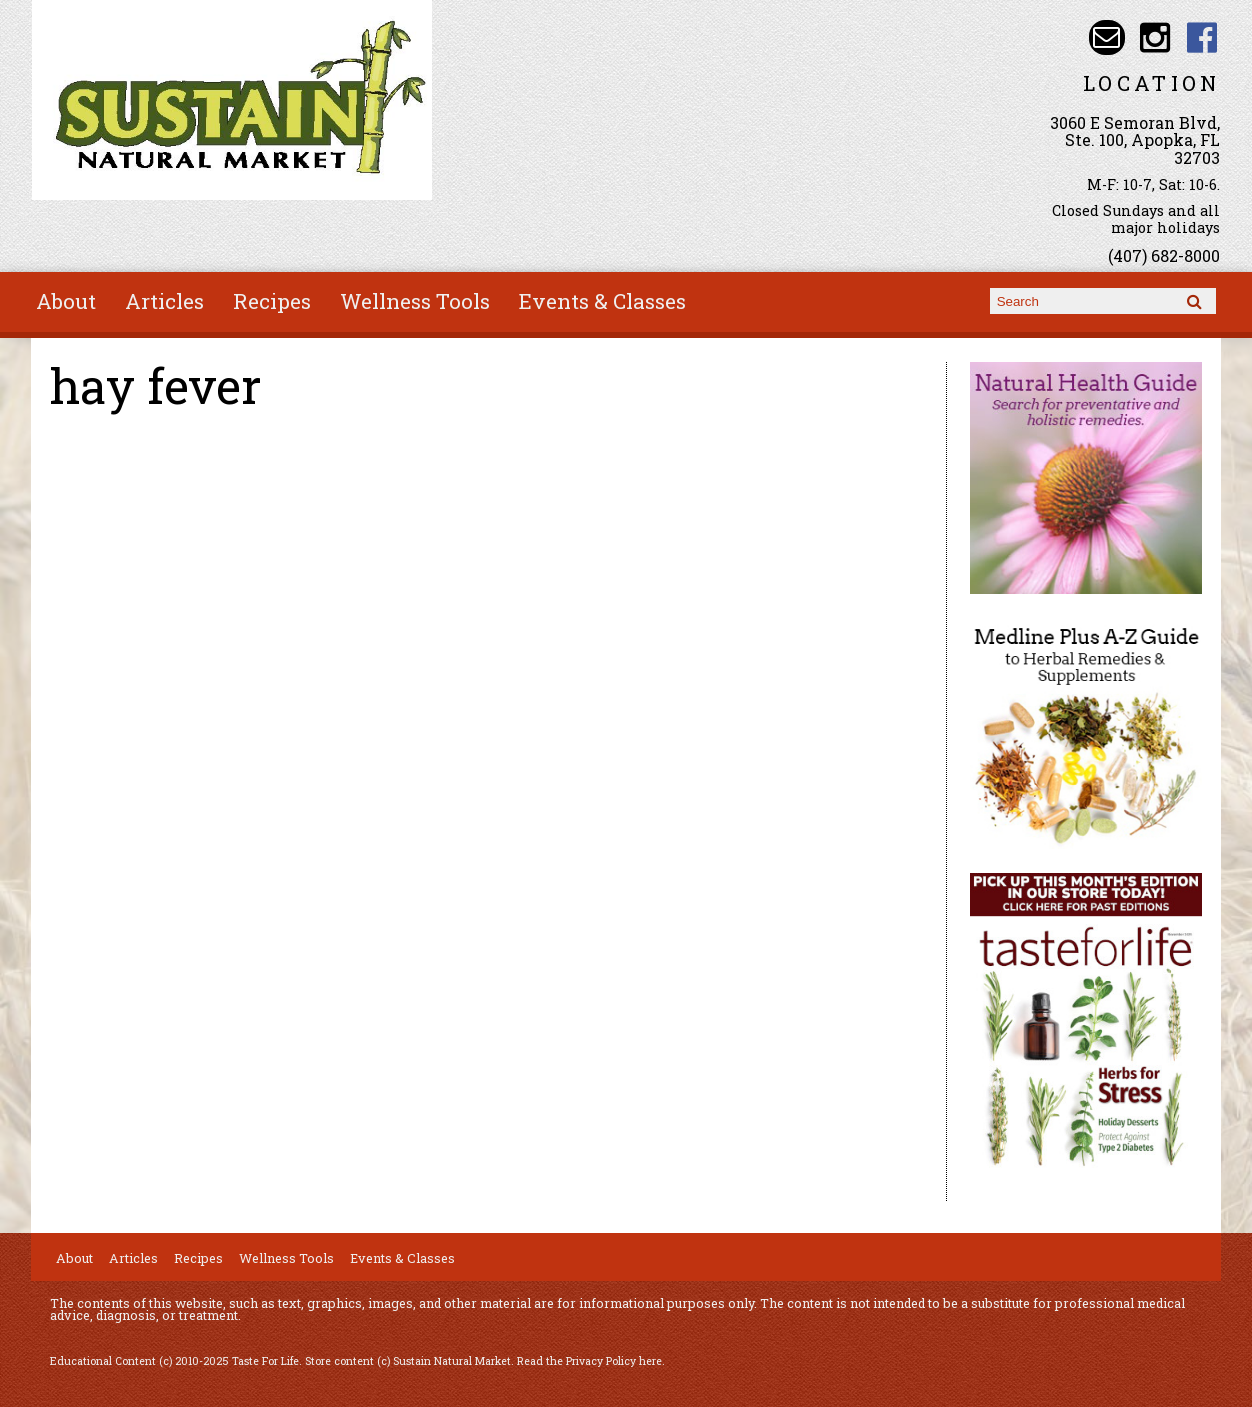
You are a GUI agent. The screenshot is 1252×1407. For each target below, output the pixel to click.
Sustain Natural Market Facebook (1202, 37)
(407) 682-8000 (1164, 255)
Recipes (272, 301)
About (66, 301)
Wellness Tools (415, 301)
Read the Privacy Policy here (589, 1361)
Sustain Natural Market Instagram (1154, 37)
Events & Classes (602, 301)
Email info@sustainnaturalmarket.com (1106, 37)
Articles (164, 301)
